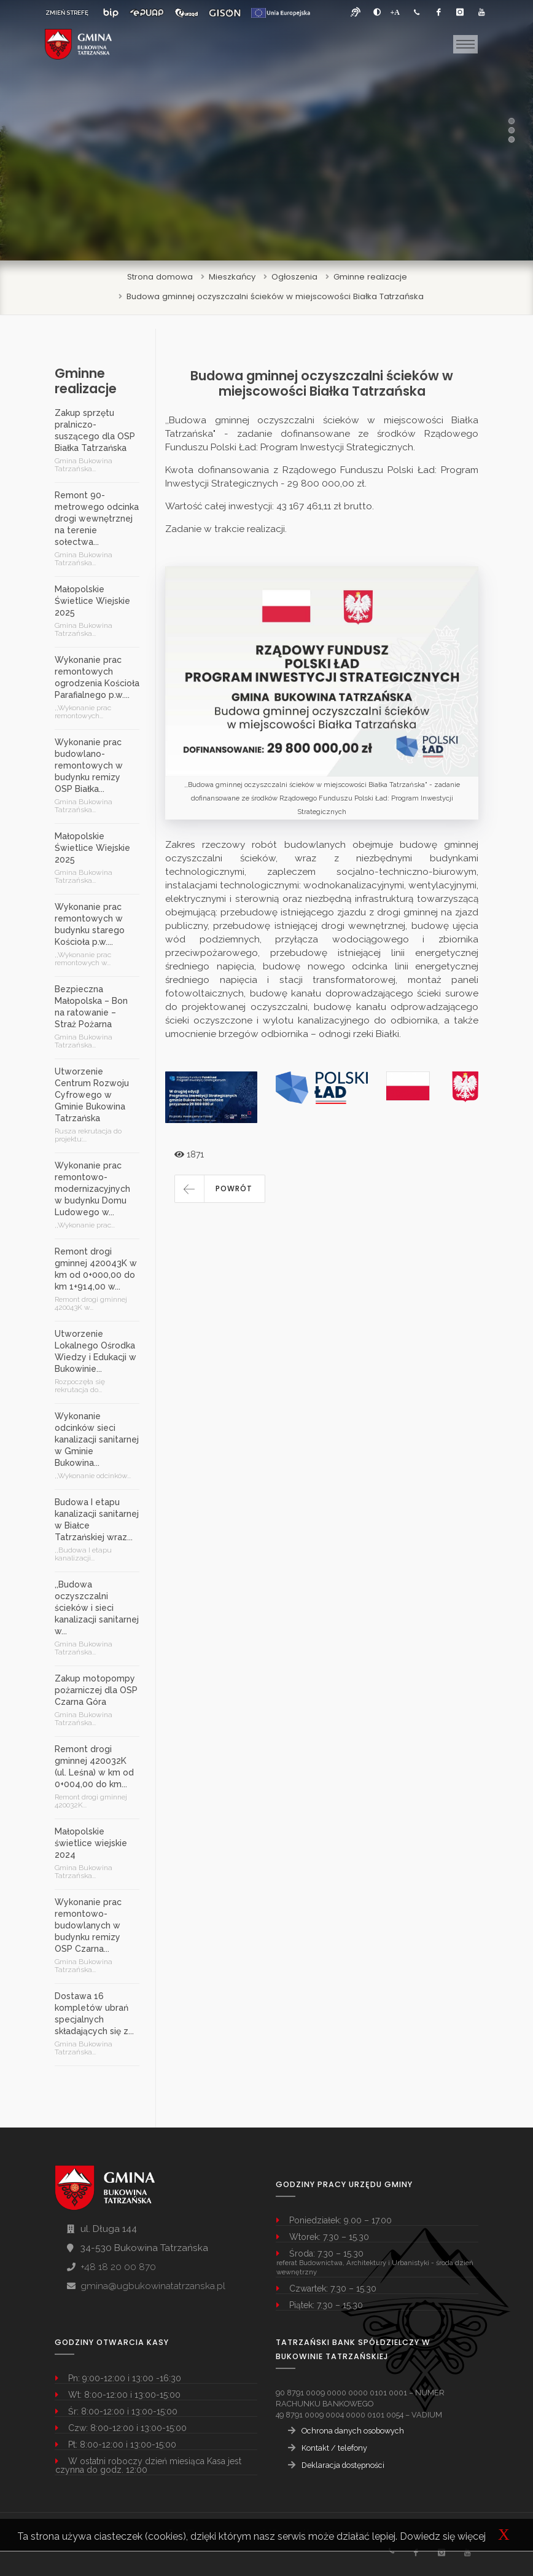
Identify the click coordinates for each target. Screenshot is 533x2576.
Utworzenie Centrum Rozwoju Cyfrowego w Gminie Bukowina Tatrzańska (92, 1095)
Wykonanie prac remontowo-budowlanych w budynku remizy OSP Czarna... (88, 1925)
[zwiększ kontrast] (377, 12)
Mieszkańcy (232, 277)
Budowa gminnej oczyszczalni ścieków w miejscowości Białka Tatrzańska (275, 296)
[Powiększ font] (395, 12)
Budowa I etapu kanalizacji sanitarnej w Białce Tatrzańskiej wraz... (97, 1519)
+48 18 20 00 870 (118, 2267)
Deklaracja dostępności (343, 2465)
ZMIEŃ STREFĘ (66, 12)
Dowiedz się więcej (443, 2536)
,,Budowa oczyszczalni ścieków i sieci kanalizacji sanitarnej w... (97, 1608)
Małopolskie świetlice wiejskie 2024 (91, 1843)
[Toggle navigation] (465, 44)
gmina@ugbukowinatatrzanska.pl (152, 2286)
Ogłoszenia (294, 277)
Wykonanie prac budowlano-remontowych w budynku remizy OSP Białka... (89, 765)
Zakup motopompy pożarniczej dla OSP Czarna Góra (96, 1690)
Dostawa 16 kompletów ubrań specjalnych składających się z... (94, 2013)
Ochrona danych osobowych (353, 2430)
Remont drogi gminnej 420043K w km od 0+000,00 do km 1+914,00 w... (96, 1269)
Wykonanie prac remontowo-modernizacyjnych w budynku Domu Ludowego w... (92, 1189)
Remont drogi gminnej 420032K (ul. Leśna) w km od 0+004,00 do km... (94, 1766)
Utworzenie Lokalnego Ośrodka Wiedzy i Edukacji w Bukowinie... (95, 1351)
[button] (219, 1189)
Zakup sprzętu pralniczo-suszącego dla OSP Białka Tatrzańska (95, 430)
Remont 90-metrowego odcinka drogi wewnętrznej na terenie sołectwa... (97, 518)
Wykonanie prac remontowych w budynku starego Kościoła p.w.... (90, 924)
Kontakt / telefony (334, 2448)
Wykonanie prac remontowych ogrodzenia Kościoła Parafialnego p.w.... (97, 677)
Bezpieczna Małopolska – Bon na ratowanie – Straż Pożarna (91, 1006)
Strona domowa (160, 277)
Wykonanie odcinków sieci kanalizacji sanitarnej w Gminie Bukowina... (97, 1439)
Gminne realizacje (370, 277)
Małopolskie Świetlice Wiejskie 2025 (92, 600)
